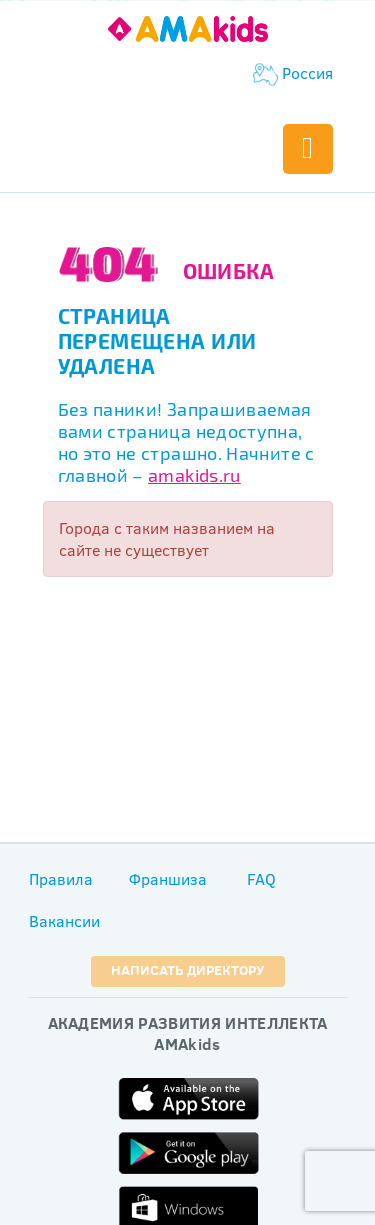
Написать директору (188, 970)
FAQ (261, 879)
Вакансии (64, 921)
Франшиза (168, 879)
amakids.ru (194, 475)
